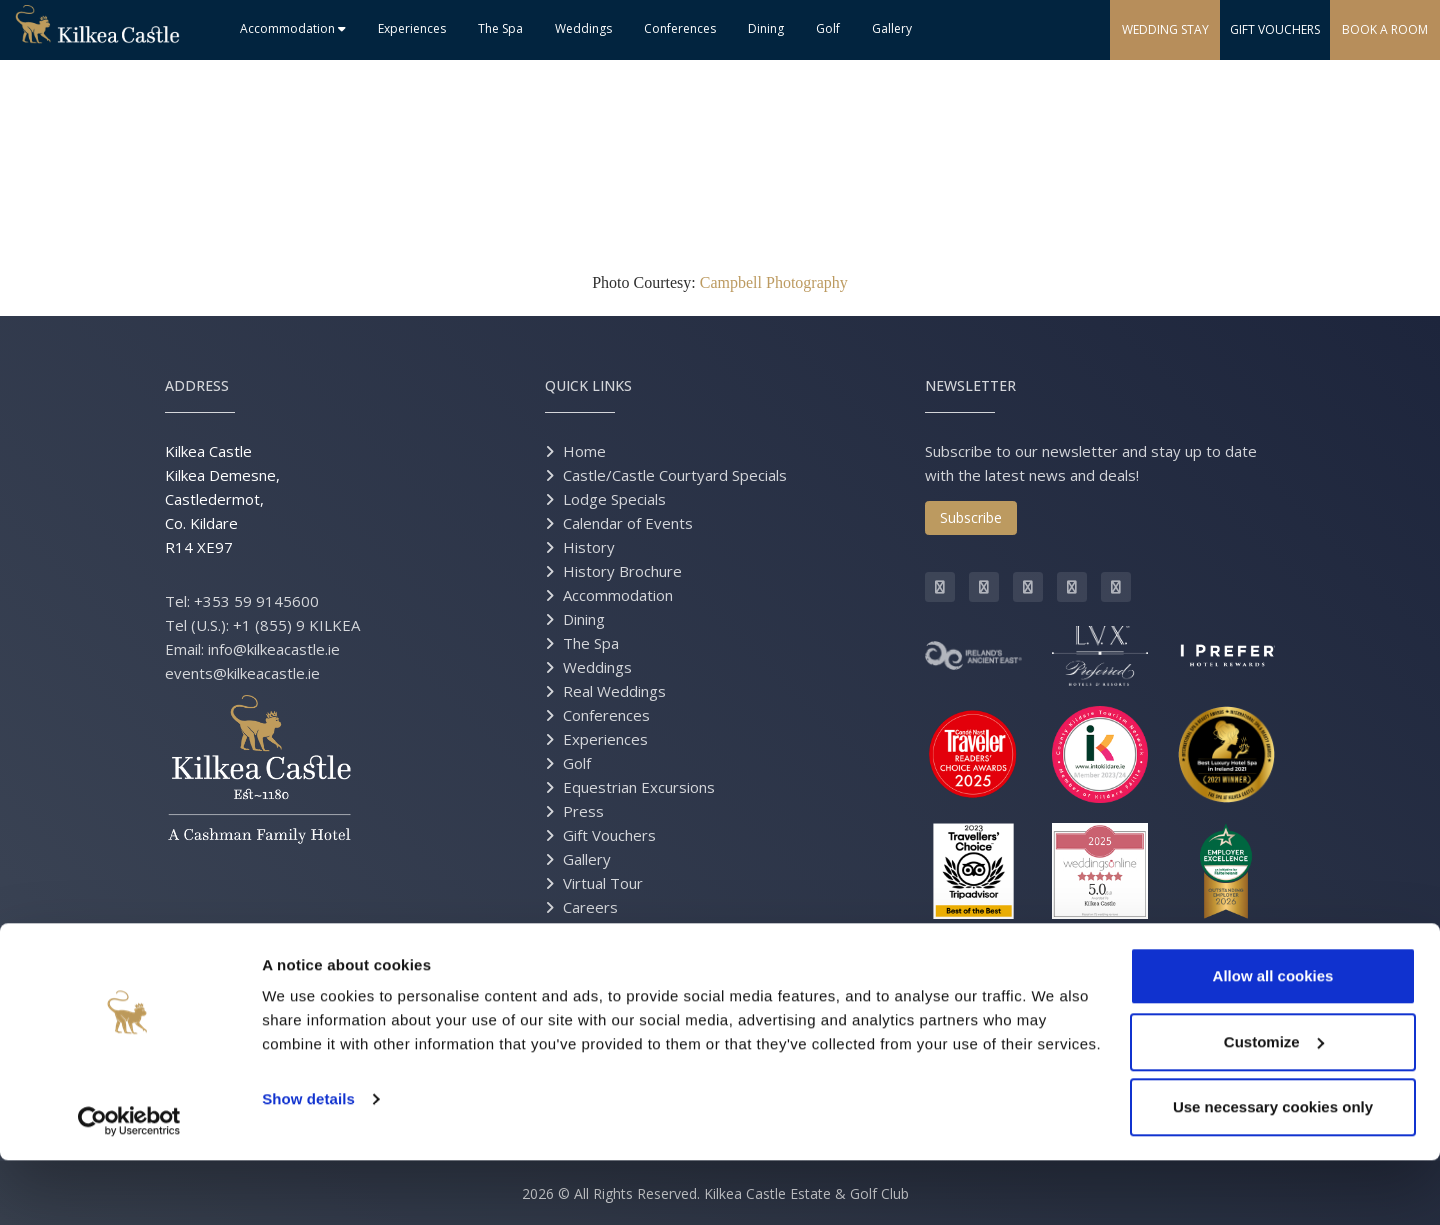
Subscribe (971, 517)
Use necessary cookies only (1273, 1171)
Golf (828, 28)
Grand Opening (615, 979)
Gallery (892, 28)
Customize (1274, 1106)
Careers (590, 907)
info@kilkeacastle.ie (274, 649)
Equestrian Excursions (639, 787)
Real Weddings (614, 691)
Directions (598, 955)
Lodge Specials (614, 499)
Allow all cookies (1273, 1040)
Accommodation (293, 28)
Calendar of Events (628, 523)
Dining (766, 28)
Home (584, 451)
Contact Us (601, 931)
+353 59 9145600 (256, 601)
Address (197, 385)
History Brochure (622, 571)
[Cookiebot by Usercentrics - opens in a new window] (129, 1186)
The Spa (500, 28)
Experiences (412, 28)
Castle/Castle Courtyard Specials (675, 475)
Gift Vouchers (609, 835)
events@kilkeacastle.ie (242, 673)
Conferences (680, 28)
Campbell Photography (774, 282)
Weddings (583, 28)
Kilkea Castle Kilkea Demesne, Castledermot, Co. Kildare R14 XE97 (222, 499)
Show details (308, 1163)
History (589, 547)
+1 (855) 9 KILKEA (296, 625)
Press (583, 811)
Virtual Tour (603, 883)
